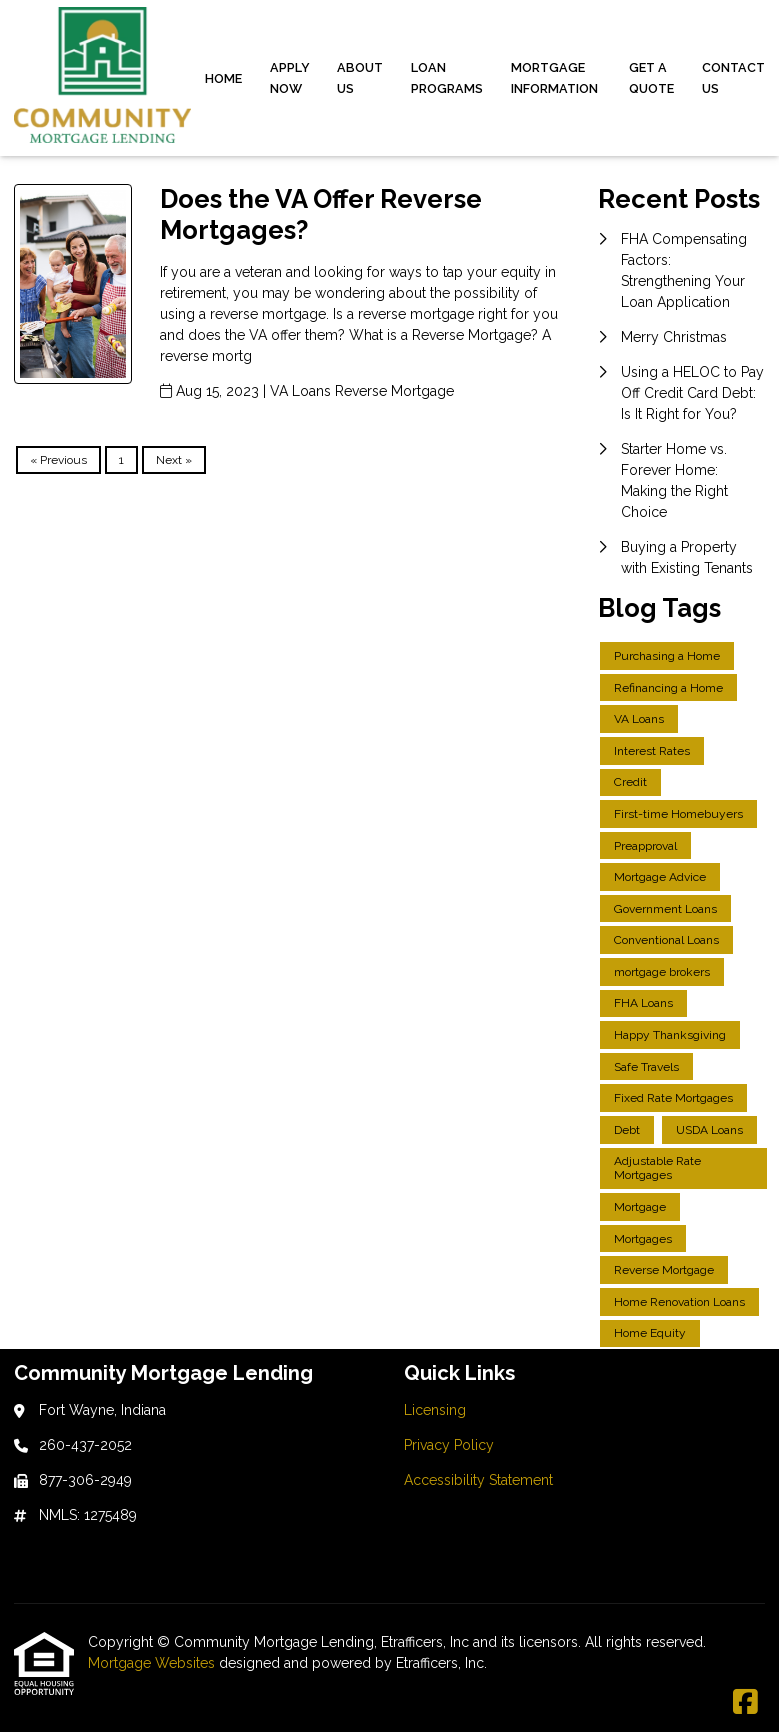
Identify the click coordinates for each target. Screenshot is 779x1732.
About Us (360, 78)
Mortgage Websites (153, 1663)
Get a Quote (651, 78)
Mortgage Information (554, 78)
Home (223, 78)
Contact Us (733, 78)
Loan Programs (447, 78)
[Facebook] (745, 1703)
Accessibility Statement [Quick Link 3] (478, 1480)
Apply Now (290, 78)
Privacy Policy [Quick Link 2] (449, 1445)
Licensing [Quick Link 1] (435, 1410)
